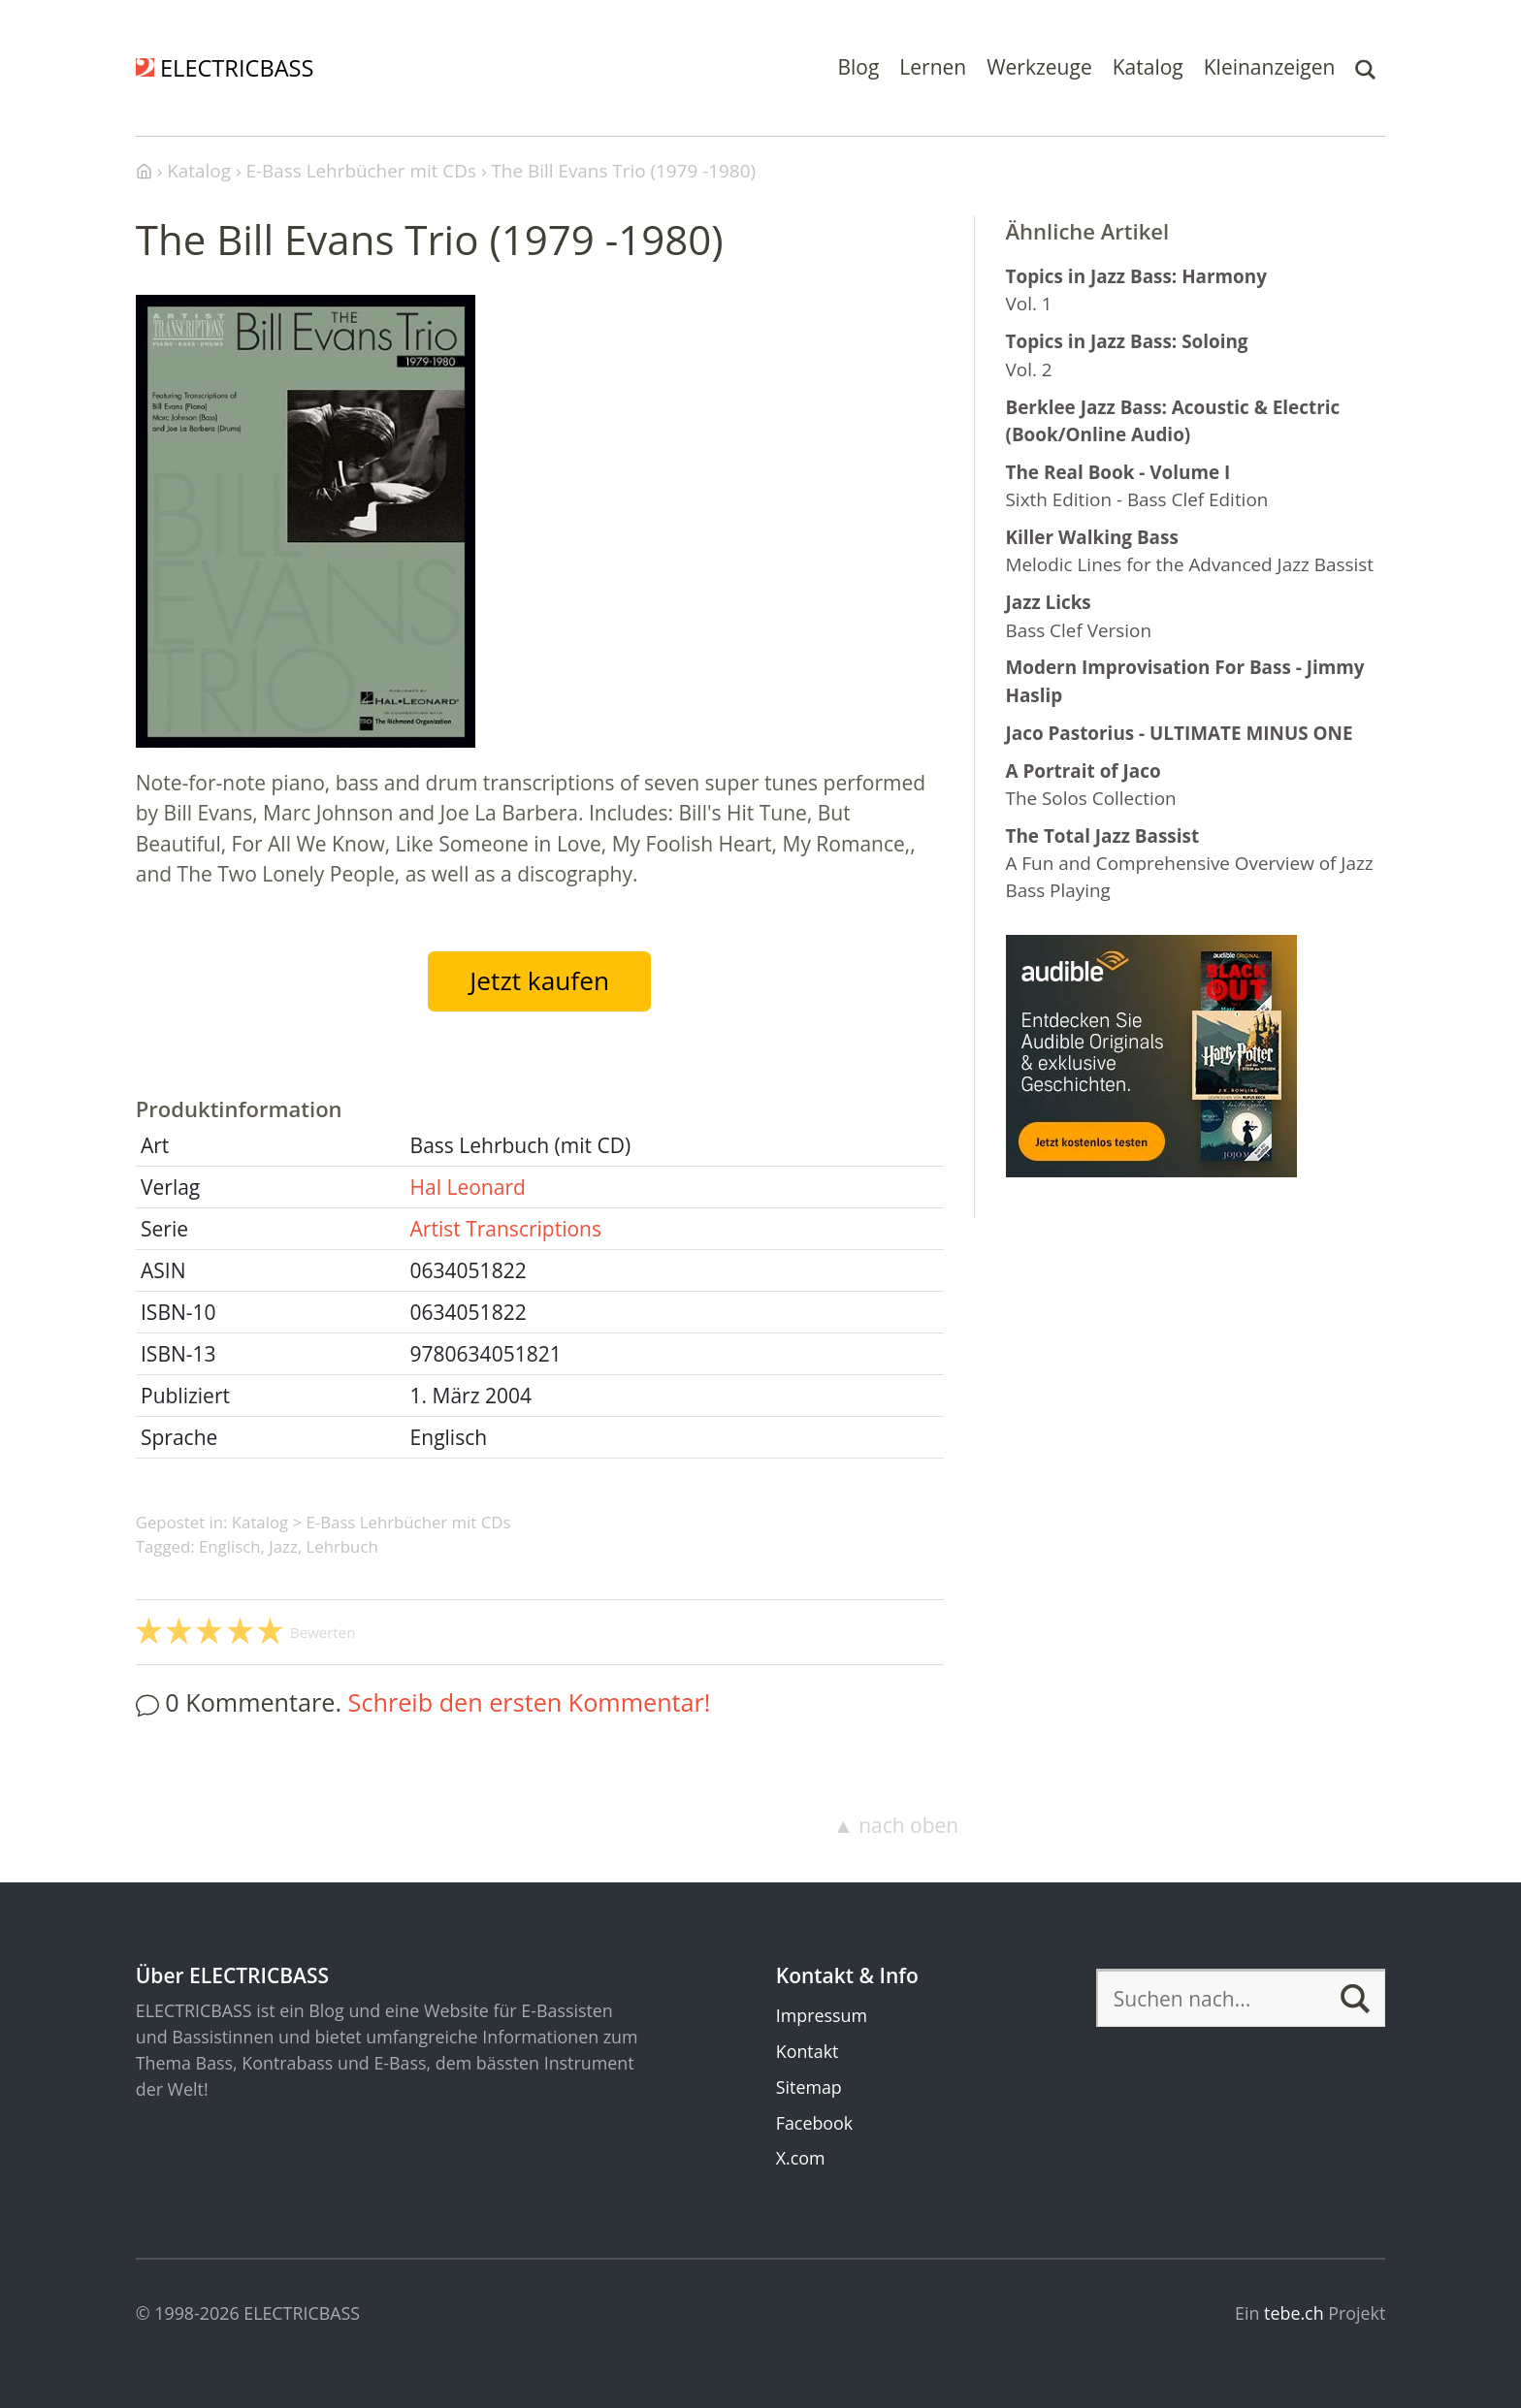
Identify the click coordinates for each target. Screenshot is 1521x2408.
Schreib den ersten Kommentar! (529, 1702)
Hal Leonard (468, 1187)
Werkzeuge (1039, 66)
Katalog (1148, 66)
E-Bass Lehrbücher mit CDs (408, 1522)
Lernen (932, 66)
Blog (858, 66)
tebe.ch (1294, 2313)
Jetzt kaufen (539, 980)
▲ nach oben (895, 1825)
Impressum (821, 2015)
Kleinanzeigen (1270, 66)
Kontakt (807, 2051)
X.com (800, 2157)
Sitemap (809, 2087)
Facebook (814, 2123)
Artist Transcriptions (505, 1228)
